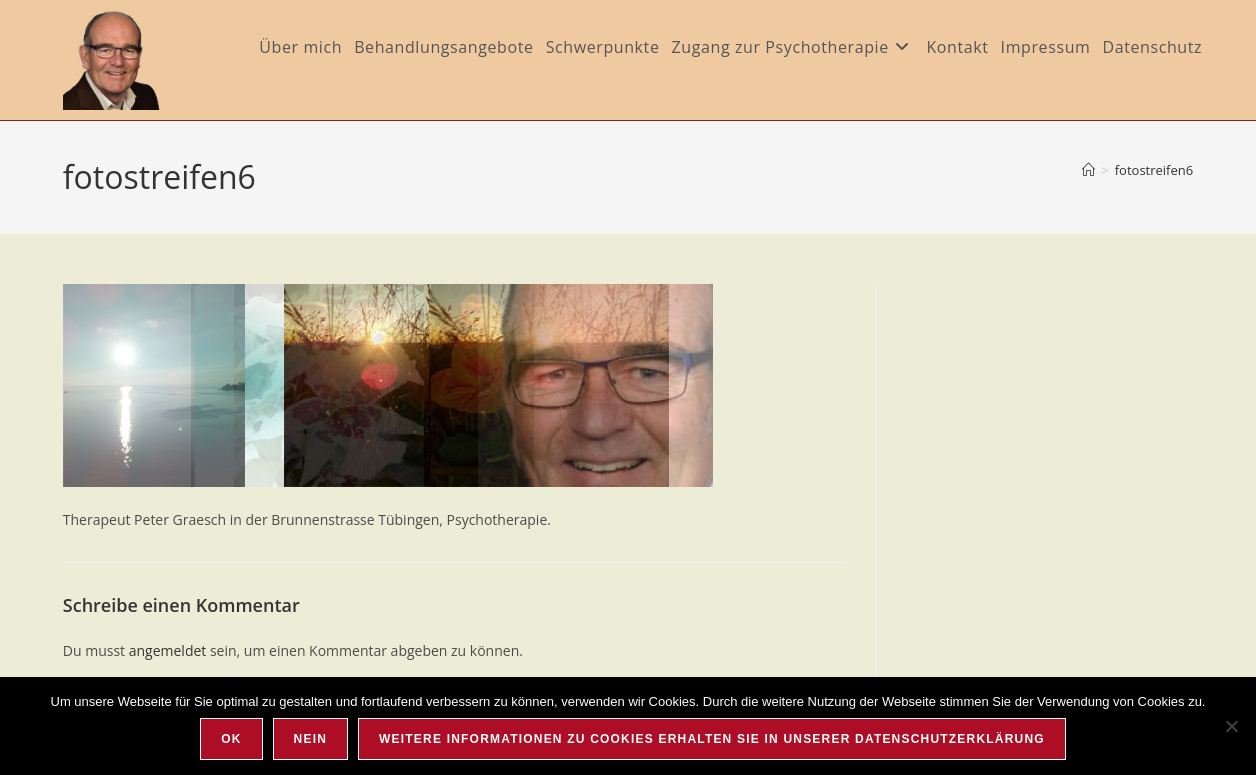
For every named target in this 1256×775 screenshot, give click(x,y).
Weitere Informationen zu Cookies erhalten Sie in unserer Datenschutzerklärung (712, 739)
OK (231, 739)
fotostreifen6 (1154, 170)
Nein (310, 739)
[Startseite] (1088, 170)
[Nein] (1231, 726)
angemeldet (168, 650)
